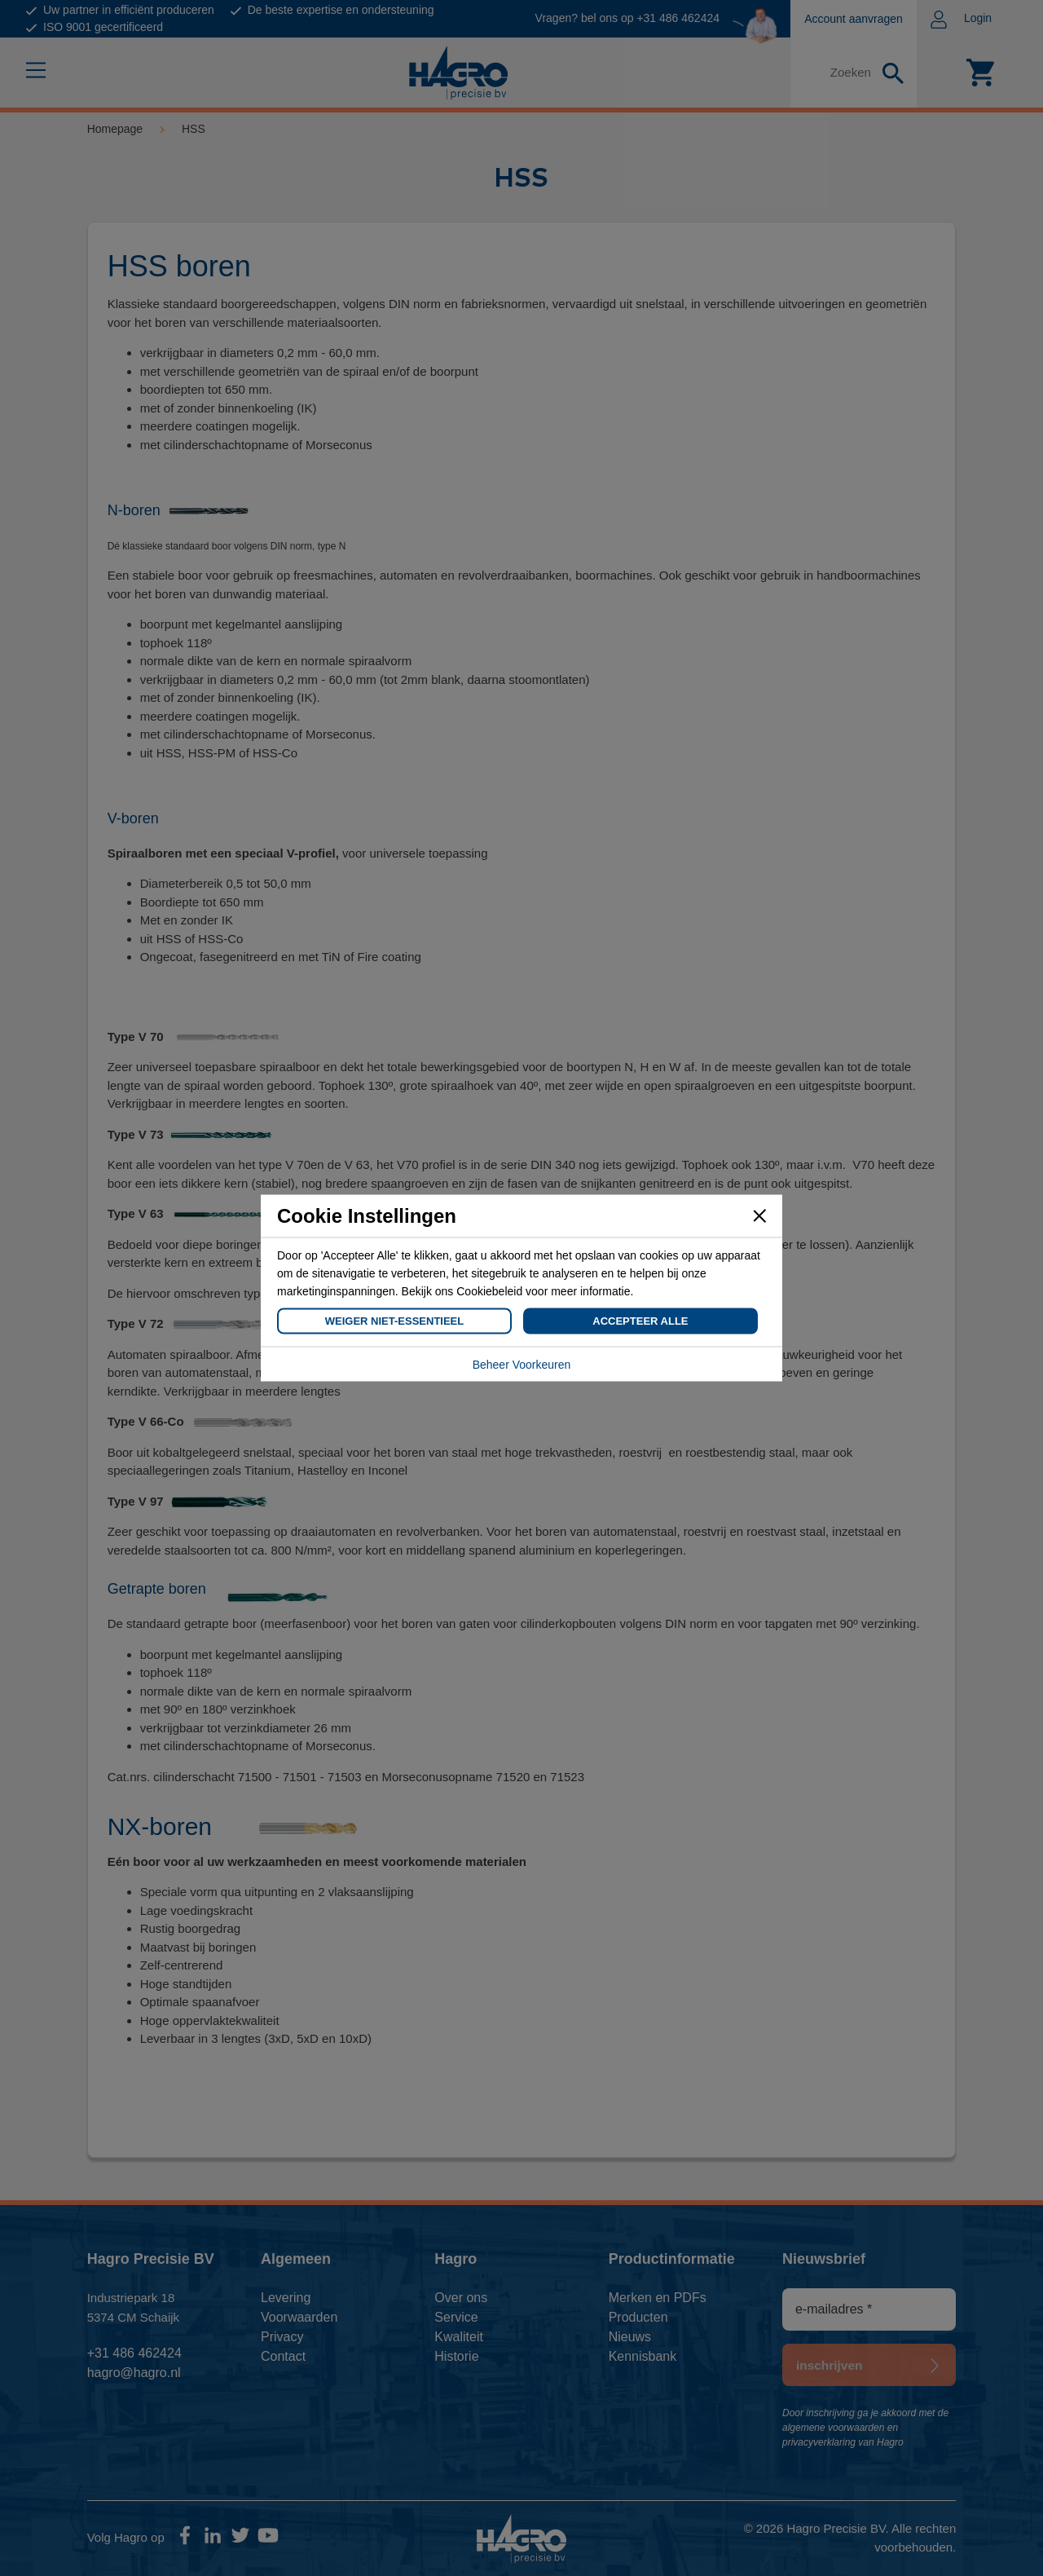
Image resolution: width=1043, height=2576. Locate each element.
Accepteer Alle (640, 1321)
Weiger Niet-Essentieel (394, 1321)
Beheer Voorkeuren (522, 1364)
